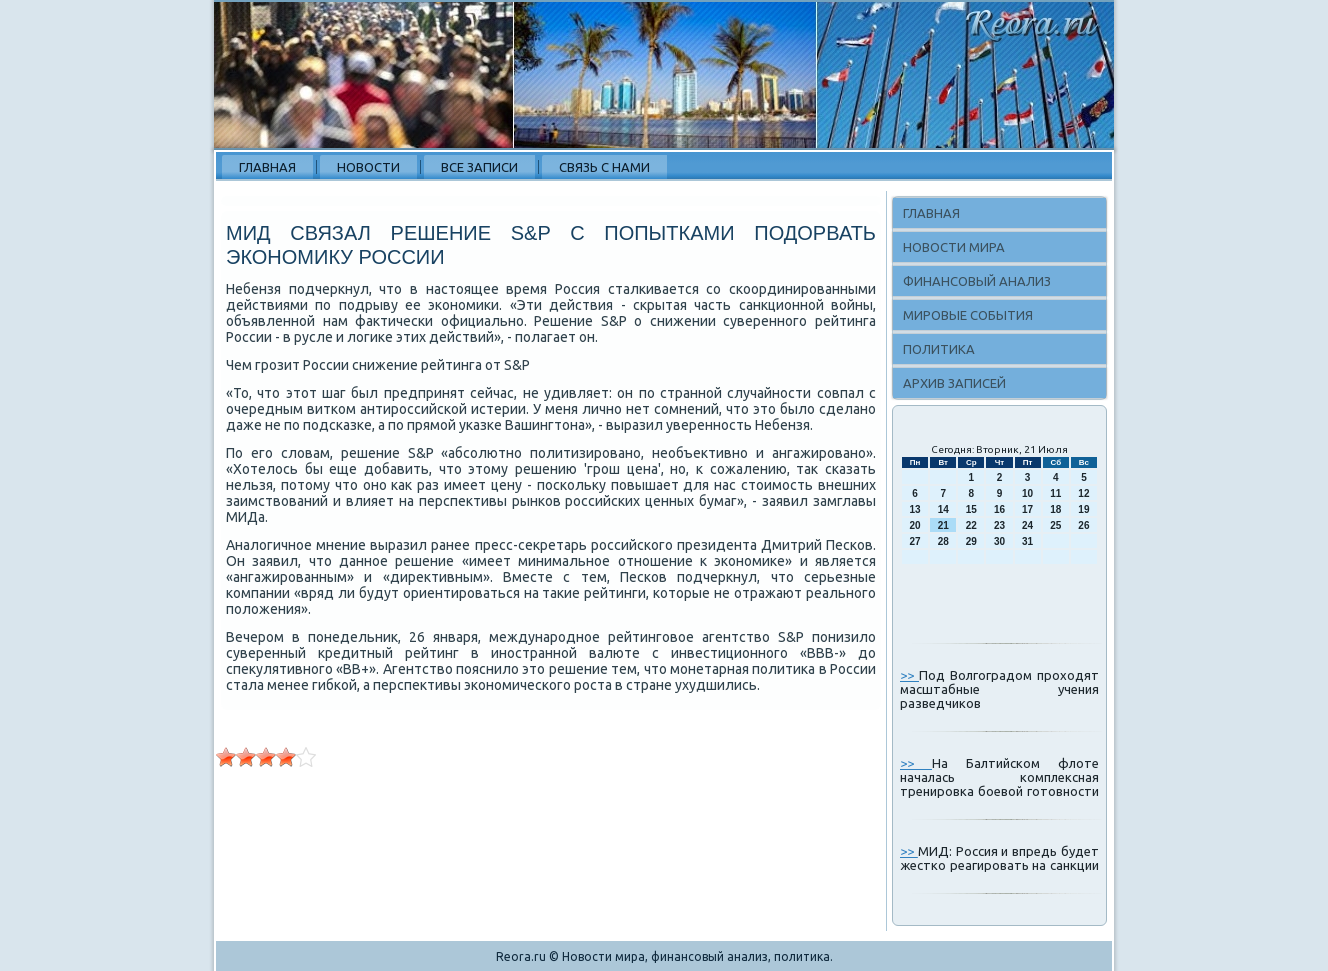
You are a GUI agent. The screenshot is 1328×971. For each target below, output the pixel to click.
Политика (939, 349)
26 (1083, 525)
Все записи (479, 167)
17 (1027, 509)
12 (1083, 493)
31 (1027, 541)
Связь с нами (604, 167)
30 (999, 541)
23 (999, 525)
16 (999, 509)
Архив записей (954, 383)
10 (1027, 493)
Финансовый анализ (977, 281)
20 (915, 525)
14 (943, 509)
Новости (368, 167)
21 (943, 525)
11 (1055, 493)
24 (1027, 525)
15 (971, 509)
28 (943, 541)
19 (1083, 509)
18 (1055, 509)
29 (971, 541)
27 (915, 541)
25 (1055, 525)
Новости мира (954, 247)
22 (971, 525)
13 (915, 509)
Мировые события (968, 315)
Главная (267, 167)
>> (909, 675)
